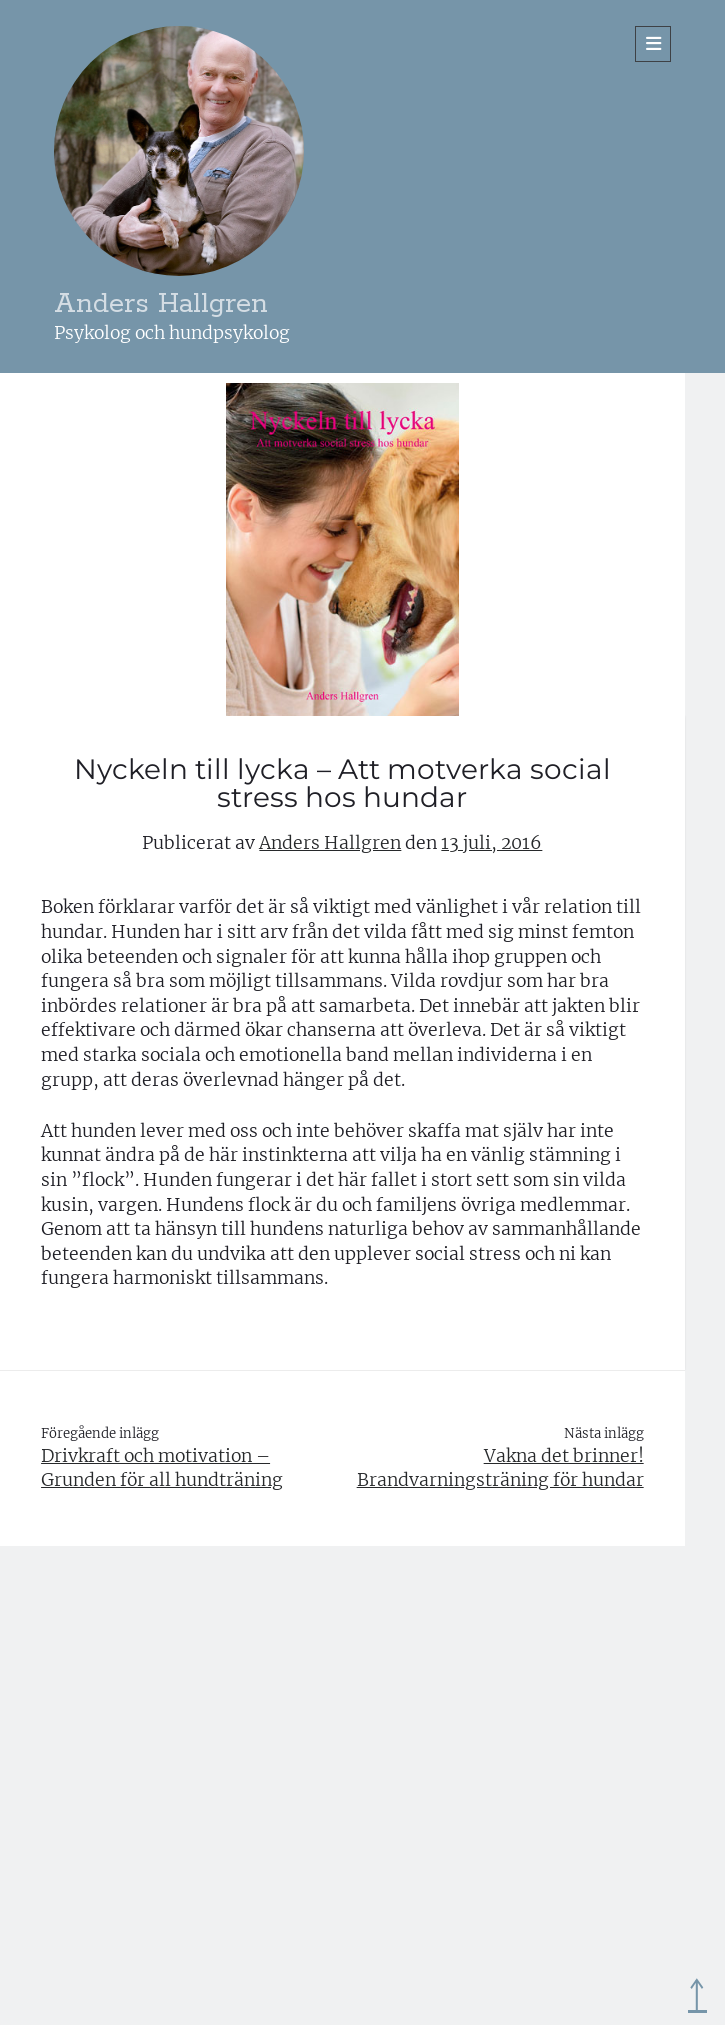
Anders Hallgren (161, 304)
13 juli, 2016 (491, 843)
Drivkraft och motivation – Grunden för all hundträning (162, 1468)
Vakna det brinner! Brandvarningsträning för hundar (500, 1468)
